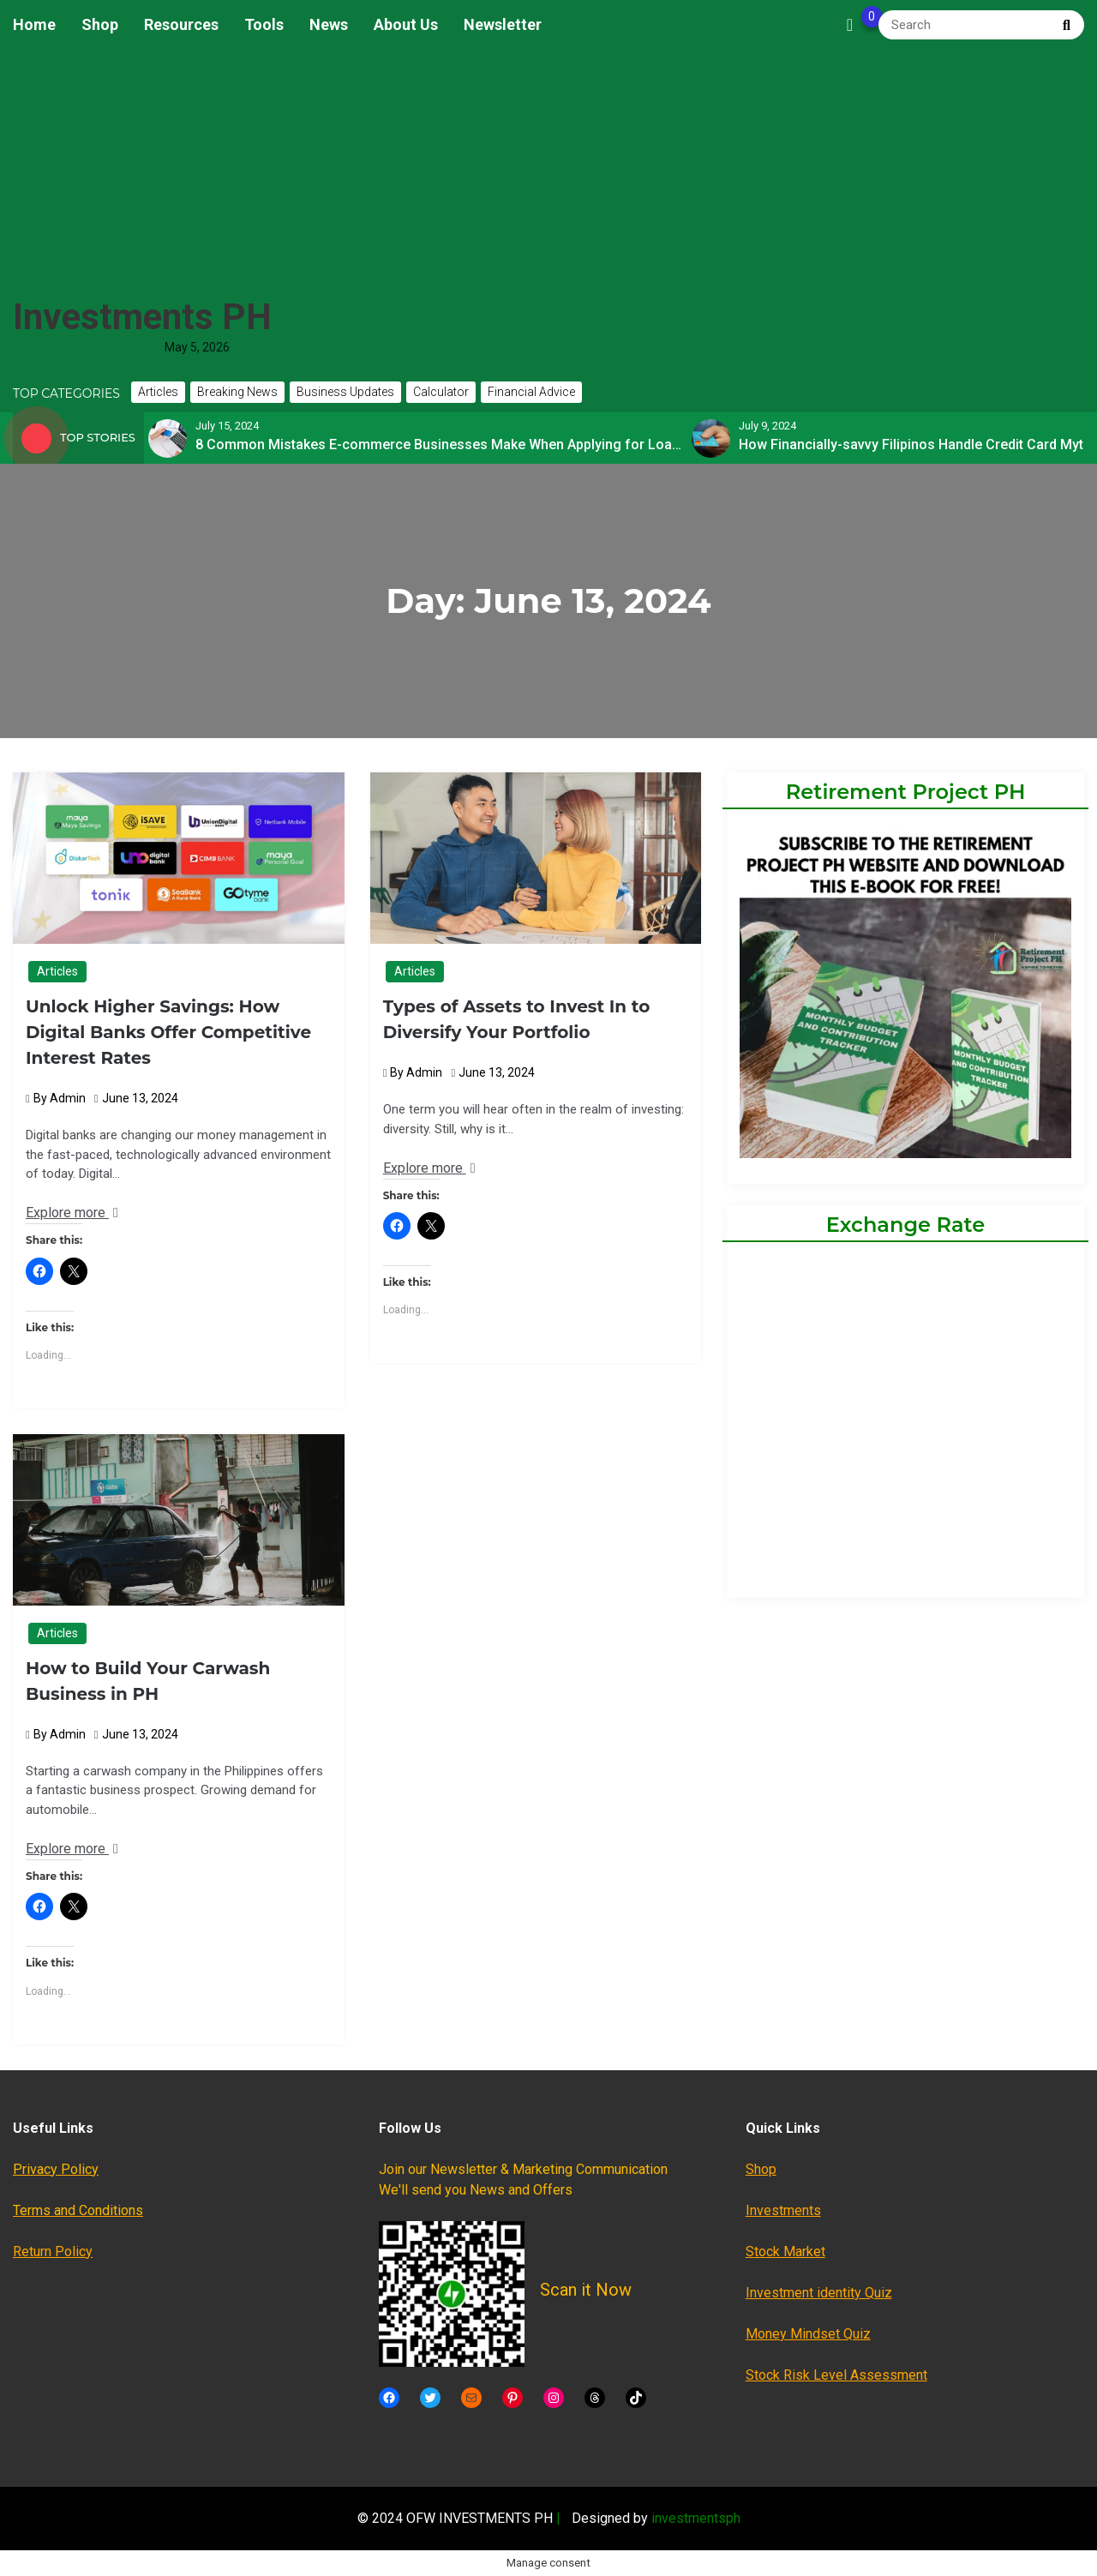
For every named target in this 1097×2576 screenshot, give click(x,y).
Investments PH (142, 317)
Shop (99, 24)
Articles (57, 971)
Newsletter (503, 24)
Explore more (72, 1212)
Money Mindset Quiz (808, 2334)
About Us (406, 24)
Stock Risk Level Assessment (836, 2375)
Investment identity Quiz (819, 2293)
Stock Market (785, 2251)
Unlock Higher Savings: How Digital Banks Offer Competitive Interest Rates (168, 1032)
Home (34, 24)
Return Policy (53, 2251)
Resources (181, 24)
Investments (783, 2210)
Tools (264, 24)
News (328, 24)
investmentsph (695, 2518)
